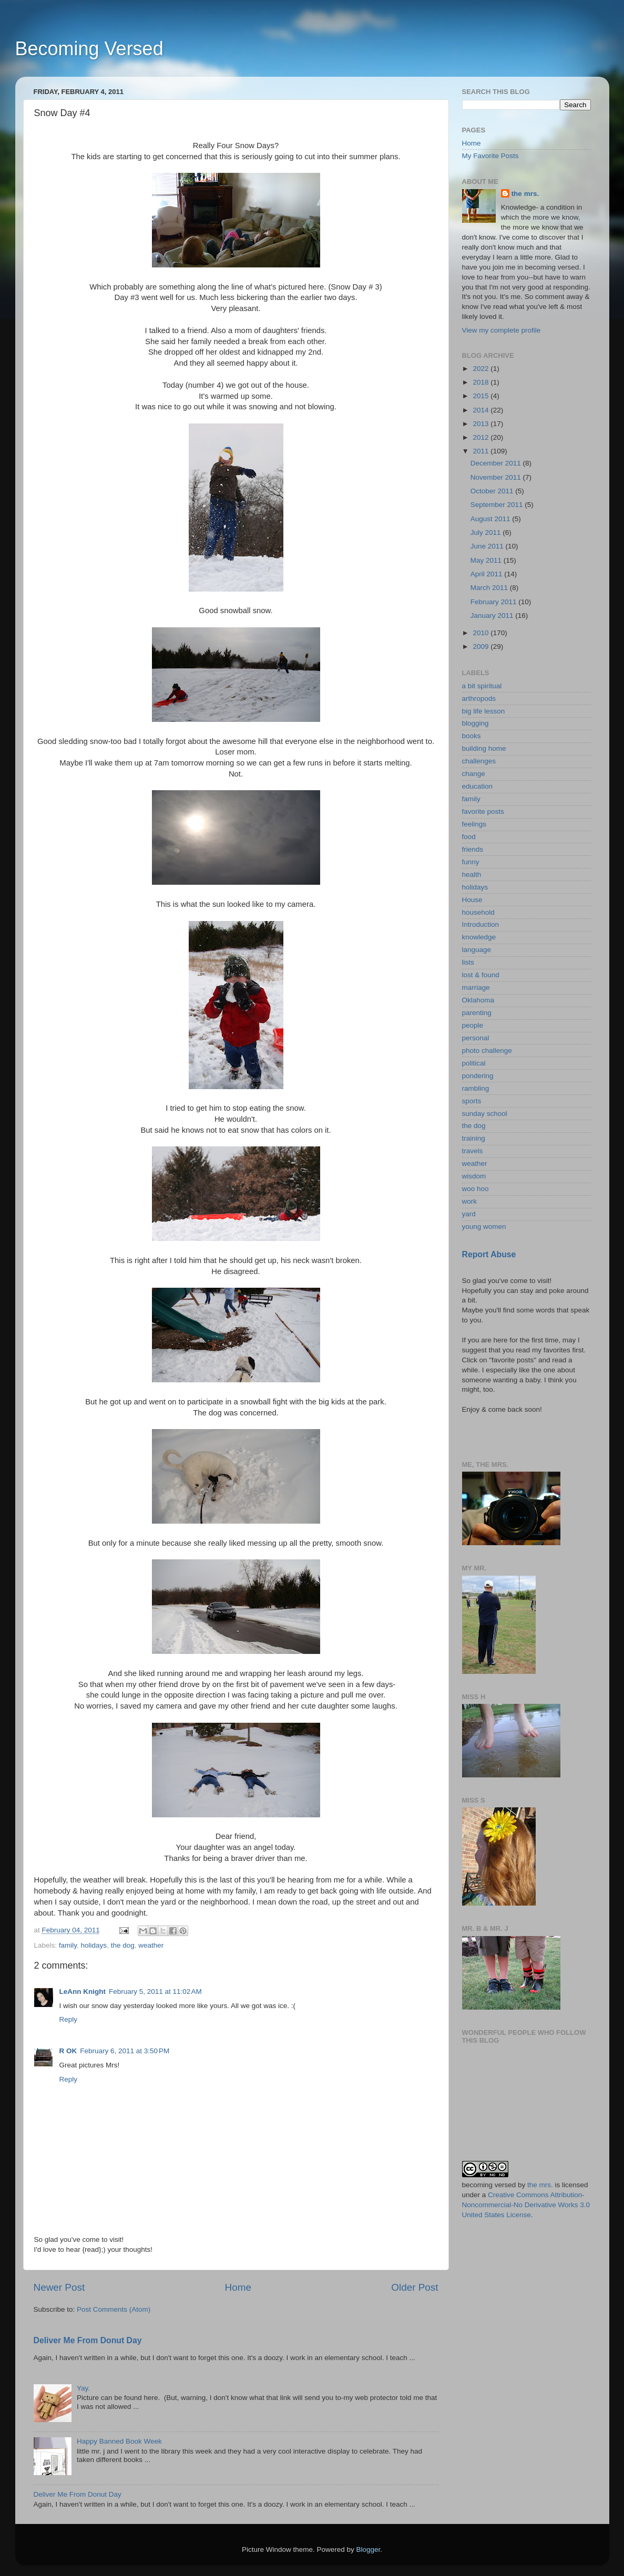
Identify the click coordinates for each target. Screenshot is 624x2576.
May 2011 (487, 560)
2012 (481, 437)
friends (473, 849)
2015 (481, 396)
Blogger (368, 2549)
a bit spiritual (482, 686)
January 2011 (493, 615)
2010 (481, 633)
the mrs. (525, 194)
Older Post (414, 2287)
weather (150, 1945)
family (68, 1945)
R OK (68, 2051)
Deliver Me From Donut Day (88, 2340)
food (469, 837)
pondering (478, 1076)
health (472, 874)
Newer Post (59, 2287)
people (473, 1025)
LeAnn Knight (82, 1991)
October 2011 (493, 491)
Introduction (480, 924)
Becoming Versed (89, 48)
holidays (94, 1945)
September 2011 (497, 505)
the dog (123, 1945)
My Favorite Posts (490, 156)
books (471, 736)
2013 (481, 424)
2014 (481, 410)
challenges (479, 761)
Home (238, 2287)
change (473, 774)
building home (484, 748)
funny (470, 862)
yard (469, 1214)
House (472, 900)
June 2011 (488, 546)
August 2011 (491, 519)
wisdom (474, 1176)
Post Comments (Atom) (113, 2309)
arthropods (479, 698)
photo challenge (487, 1050)
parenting (477, 1013)
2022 (481, 369)
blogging (475, 723)
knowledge (479, 937)
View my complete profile (501, 330)
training (473, 1138)
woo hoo (475, 1189)
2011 (481, 451)
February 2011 (494, 602)
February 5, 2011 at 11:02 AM (155, 1991)
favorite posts (483, 811)
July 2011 (486, 532)
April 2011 (487, 574)
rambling (475, 1088)
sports (472, 1101)
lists (468, 962)
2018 (481, 382)
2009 (481, 646)
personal (475, 1038)
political (474, 1063)
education (477, 786)
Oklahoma (478, 1000)
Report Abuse (489, 1254)
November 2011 (496, 477)
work (469, 1201)
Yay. (83, 2388)
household (478, 912)
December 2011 (496, 463)
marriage (476, 987)
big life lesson (483, 711)
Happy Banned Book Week (119, 2441)
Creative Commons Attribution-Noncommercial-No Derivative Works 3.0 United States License (526, 2205)
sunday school (484, 1114)
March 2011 (490, 588)
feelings (474, 824)
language (477, 950)
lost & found (480, 975)
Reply (68, 2019)
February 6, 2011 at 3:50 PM (124, 2051)
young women (484, 1226)
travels (472, 1151)
